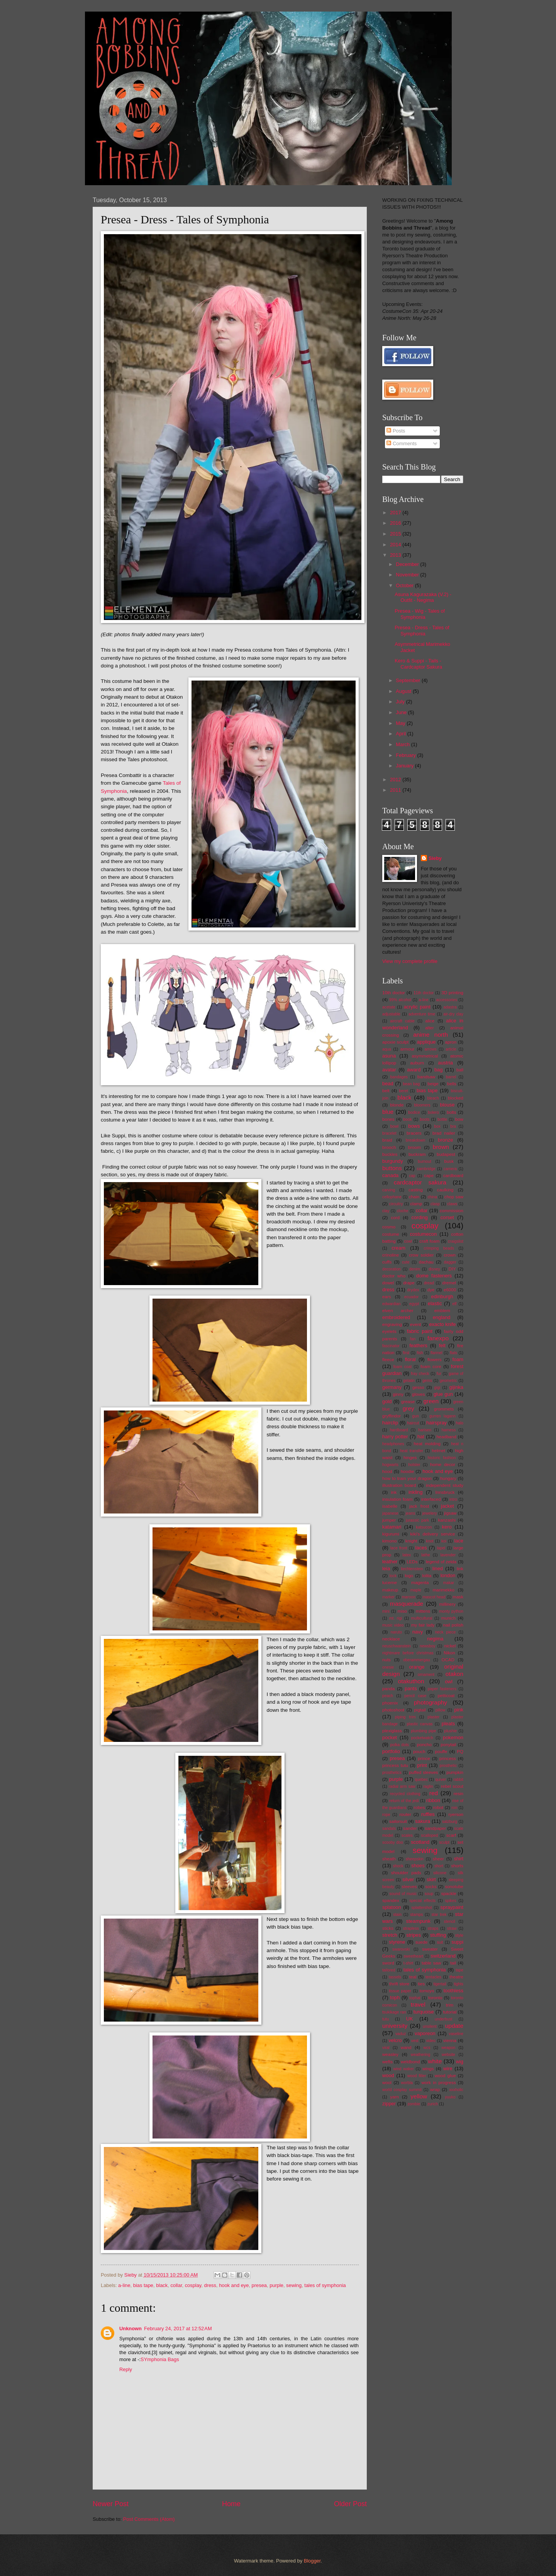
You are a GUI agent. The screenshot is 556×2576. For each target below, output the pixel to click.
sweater (430, 1949)
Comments (401, 443)
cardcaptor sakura (420, 1182)
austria (445, 1063)
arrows (431, 1049)
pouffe (441, 1751)
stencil (449, 1921)
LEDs (412, 1561)
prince (424, 1758)
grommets (444, 1409)
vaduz (400, 2034)
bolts (451, 1112)
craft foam (429, 1241)
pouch (419, 1751)
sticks (387, 1928)
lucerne (389, 1582)
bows (414, 1126)
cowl (408, 1241)
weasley (390, 2054)
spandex (390, 1900)
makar (448, 1583)
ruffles (428, 1814)
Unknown (130, 2328)
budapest (446, 1154)
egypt (414, 1304)
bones (388, 1119)
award (413, 1070)
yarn (394, 2097)
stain (397, 1914)
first (406, 1353)
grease (408, 1401)
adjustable (391, 1014)
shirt (458, 1858)
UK (409, 2019)
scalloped (429, 1835)
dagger (450, 1262)
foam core (430, 1366)
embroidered (396, 1317)
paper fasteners (442, 1689)
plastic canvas (419, 1724)
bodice (414, 1112)
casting (416, 1189)
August (404, 691)
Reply (125, 2369)
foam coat (402, 1367)
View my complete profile (409, 961)
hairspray (436, 1423)
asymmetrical (425, 1056)
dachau (426, 1262)
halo (459, 1423)
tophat (414, 1998)
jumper (389, 1520)
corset (447, 1217)
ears (386, 1296)
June (402, 712)
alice (429, 1021)
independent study (444, 1485)
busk (448, 1161)
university (394, 2025)
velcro (395, 2040)
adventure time (422, 1014)
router (405, 1814)
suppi (457, 1942)
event (415, 1324)
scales (407, 1835)
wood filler (416, 2076)
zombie (413, 2104)
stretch (389, 1935)
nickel (450, 1646)
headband (446, 1436)
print (422, 1765)
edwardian (391, 1304)
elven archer (398, 1310)
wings (428, 2068)
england (442, 1317)
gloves (418, 1394)
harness (449, 1430)
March (403, 744)
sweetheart (413, 1956)
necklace (391, 1639)
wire (448, 2068)
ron (454, 1808)
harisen (424, 1430)
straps (432, 1928)
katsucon (424, 1527)
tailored (388, 1970)
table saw (431, 1963)
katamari (391, 1527)
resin (458, 1793)
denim (414, 1269)
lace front (398, 1548)
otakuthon (411, 1681)
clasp (435, 1204)
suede (421, 1942)
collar (176, 2285)
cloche (403, 1211)
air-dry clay (453, 1014)
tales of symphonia (325, 2285)
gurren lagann (442, 1416)
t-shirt (408, 1963)
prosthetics (392, 1772)
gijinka (456, 1387)
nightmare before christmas (408, 1653)
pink (458, 1710)
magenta (420, 1582)
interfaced (431, 1499)
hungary (448, 1478)
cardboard (453, 1175)
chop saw (453, 1196)
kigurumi (390, 1534)
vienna (449, 2040)
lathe (425, 1555)
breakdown (415, 1140)
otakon (454, 1674)
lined (437, 1568)
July (401, 701)
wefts (387, 2061)
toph (395, 1997)
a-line (124, 2285)
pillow (441, 1710)
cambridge (426, 1169)
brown (441, 1147)
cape (429, 1175)
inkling (416, 1492)
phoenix (390, 1703)
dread (429, 1283)
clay (385, 1211)
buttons (392, 1168)
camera (450, 1169)
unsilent (430, 2026)
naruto (396, 1632)
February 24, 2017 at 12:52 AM (178, 2328)
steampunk (418, 1921)
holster (414, 1465)
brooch (389, 1147)
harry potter (395, 1436)
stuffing (438, 1935)
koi (443, 1541)
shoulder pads (406, 1872)
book (407, 1119)
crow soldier (421, 1255)
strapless (411, 1928)
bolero (433, 1112)
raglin (428, 1786)
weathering (420, 2054)
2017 (396, 512)
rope (386, 1814)
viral (386, 2048)
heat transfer (411, 1451)
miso (402, 1611)
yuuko (450, 2097)
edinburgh (442, 1296)
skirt (431, 1879)
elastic (435, 1303)
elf (455, 1304)
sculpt (444, 1842)
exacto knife (442, 1324)
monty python (451, 1611)
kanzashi (447, 1520)
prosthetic (448, 1766)
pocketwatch (422, 1738)
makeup (390, 1590)
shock (398, 1866)
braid (387, 1140)
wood (388, 2075)
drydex (413, 1290)
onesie (388, 1667)
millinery (447, 1604)
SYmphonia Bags (160, 2359)
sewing (294, 2285)
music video (392, 1625)
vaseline (456, 2034)
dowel (388, 1282)
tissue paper (400, 1991)
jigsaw (450, 1513)
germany (392, 1387)
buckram (417, 1154)
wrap (435, 2089)
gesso (418, 1387)
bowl (394, 1126)
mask (458, 1597)
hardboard (399, 1430)
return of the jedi (404, 1801)
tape (459, 1970)
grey (408, 1408)
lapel (441, 1548)
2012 (396, 779)
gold (387, 1401)
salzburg (449, 1821)
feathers (418, 1345)
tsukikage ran (394, 2012)
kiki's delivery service (432, 1534)
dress (210, 2285)
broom (414, 1147)
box (437, 1126)
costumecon (423, 1234)
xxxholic (456, 2090)
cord (395, 1217)
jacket (447, 1506)
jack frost (419, 1506)
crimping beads (439, 1248)
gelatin (409, 1380)
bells (451, 1083)
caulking (445, 1189)
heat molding (427, 1443)
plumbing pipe (423, 1731)
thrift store (399, 1983)
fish (420, 1353)
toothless (453, 1990)
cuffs (387, 1262)
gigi (437, 1387)
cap (412, 1176)
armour (407, 1049)
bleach (433, 1098)
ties (421, 1983)
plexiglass (392, 1730)
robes (419, 1807)
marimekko (443, 1590)
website (448, 2054)
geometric (448, 1380)
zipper (389, 2103)
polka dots (399, 1745)
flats (453, 1353)
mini (386, 1611)
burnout (424, 1161)
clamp (416, 1203)
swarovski (401, 1949)
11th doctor (424, 993)
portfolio (391, 1751)
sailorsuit (398, 1821)
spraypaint (452, 1907)
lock (393, 1576)
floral (410, 1359)
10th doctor (393, 992)
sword (388, 1963)
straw (452, 1928)
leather (389, 1561)
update (454, 2025)
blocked (455, 1098)
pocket (389, 1737)
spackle (448, 1893)
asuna (389, 1056)
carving (388, 1190)
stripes (413, 1935)
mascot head (433, 1597)
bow (459, 1119)
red (433, 1793)
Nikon (449, 1652)
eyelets (389, 1331)
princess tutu (395, 1765)
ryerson (455, 1814)
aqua (386, 1049)
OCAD (447, 1659)
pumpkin (454, 1772)
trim (449, 2005)
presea (259, 2285)
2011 (396, 790)
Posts (395, 431)
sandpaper (435, 1828)
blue (387, 1111)
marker (388, 1597)
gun (415, 1416)
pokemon (453, 1737)
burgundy (392, 1161)
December (408, 564)
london (448, 1575)
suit (440, 1942)
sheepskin (415, 1859)
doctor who (393, 1276)
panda (388, 1688)
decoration (391, 1269)
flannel (436, 1353)
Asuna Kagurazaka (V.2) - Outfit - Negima (423, 597)
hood (387, 1471)
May (401, 723)
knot (429, 1541)
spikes (450, 1901)
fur (439, 1374)
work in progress (438, 2082)
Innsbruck (444, 1492)
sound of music (403, 1894)
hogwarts (390, 1465)
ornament (426, 1674)
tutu (385, 2019)
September (409, 680)
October (405, 585)
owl (448, 1681)
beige (432, 1083)
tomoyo (427, 1990)
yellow (418, 2096)
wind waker (403, 2069)
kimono (389, 1541)
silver (408, 1879)
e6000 (450, 1289)
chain (414, 1196)
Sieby (435, 858)
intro (453, 1499)
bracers (414, 1133)
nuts (386, 1659)
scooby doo (392, 1842)
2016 (396, 523)
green (431, 1401)
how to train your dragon (407, 1478)
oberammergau (416, 1660)
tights (458, 1984)
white (435, 2061)
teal (413, 1977)
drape (409, 1282)
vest (415, 2041)
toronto (435, 1997)
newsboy (428, 1646)
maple (415, 1590)
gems (427, 1380)
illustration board (399, 1485)
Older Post (350, 2504)
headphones (393, 1444)
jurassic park (417, 1520)
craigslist (455, 1241)
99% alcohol (400, 1000)
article (451, 1049)
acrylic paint (417, 1007)
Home (231, 2504)
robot (438, 1807)
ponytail (448, 1744)
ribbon (433, 1800)
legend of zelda (441, 1561)
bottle (442, 1119)
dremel (449, 1282)
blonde (397, 1105)
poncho (424, 1744)
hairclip (390, 1423)
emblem (442, 1310)
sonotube (454, 1886)
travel (418, 2004)
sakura (422, 1821)
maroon (408, 1597)
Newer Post (111, 2504)
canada (390, 1175)
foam (457, 1359)
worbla (407, 2083)
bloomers (422, 1105)
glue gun (443, 1394)
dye (431, 1289)
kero (447, 1527)
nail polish (453, 1625)
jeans (410, 1513)
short (438, 1866)
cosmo (388, 1227)
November (408, 575)
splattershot (421, 1907)
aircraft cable (402, 1021)
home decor (442, 1464)
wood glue (445, 2075)
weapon (448, 2048)
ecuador (411, 1297)
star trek (438, 1914)
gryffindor (391, 1416)
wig (459, 2061)
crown (450, 1255)
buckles (389, 1154)
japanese (390, 1513)
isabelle (389, 1506)
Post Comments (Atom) (149, 2519)
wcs (427, 2048)
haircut (413, 1423)
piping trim (405, 1717)
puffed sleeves (423, 1772)
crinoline (390, 1255)
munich (448, 1618)
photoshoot (393, 1710)
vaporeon (425, 2033)
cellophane (392, 1197)
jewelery (429, 1513)
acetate (388, 1007)
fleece (388, 1359)
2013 (396, 555)
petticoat (445, 1695)
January (405, 766)
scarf (451, 1835)
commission (451, 1210)
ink (394, 1492)
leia (386, 1568)
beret (403, 1091)
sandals (389, 1828)
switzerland (443, 1956)
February (406, 755)
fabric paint (419, 1331)
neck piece (445, 1632)
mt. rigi (395, 1618)
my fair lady (423, 1625)
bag (438, 1070)
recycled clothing (405, 1794)
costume (390, 1234)
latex (407, 1555)
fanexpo (438, 1338)
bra (453, 1126)
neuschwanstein (396, 1646)
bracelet (389, 1133)
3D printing (452, 992)
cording (420, 1217)
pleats (448, 1723)
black (162, 2285)
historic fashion (442, 1458)
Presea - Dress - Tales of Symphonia (422, 630)
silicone (439, 1873)
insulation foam (397, 1499)
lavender (448, 1555)
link (460, 1568)
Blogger (312, 2561)
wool (387, 2082)
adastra (450, 1007)
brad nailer (443, 1133)
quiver (440, 1779)
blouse (447, 1105)
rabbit (458, 1779)
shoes (417, 1865)
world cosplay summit (402, 2090)
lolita (426, 1575)
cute (405, 1262)
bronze (445, 1140)
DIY (452, 1269)
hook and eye (234, 2285)
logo (409, 1575)
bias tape (143, 2285)
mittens (423, 1611)
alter (429, 1027)
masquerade (406, 1603)
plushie (450, 1731)
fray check (420, 1374)
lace (458, 1541)
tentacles (433, 1977)
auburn (417, 1063)
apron (451, 1042)
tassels (395, 1977)
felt (442, 1345)
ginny (398, 1394)
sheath (389, 1858)
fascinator (391, 1346)
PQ (460, 1751)
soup (429, 1894)
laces (421, 1548)
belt (386, 1090)
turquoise (424, 2012)
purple (276, 2285)
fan (412, 1339)
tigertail (439, 1984)
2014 (396, 544)
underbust (444, 2019)
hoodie (407, 1471)
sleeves (409, 1886)
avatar (389, 1070)
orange (416, 1667)
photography (430, 1702)
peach (387, 1696)
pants (411, 1688)
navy (417, 1632)
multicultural (421, 1618)
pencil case (415, 1696)
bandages (399, 1077)
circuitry (396, 1204)
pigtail (419, 1710)
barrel (451, 1077)
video (431, 2041)
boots (424, 1119)
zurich (432, 2104)
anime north (430, 1034)
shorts (457, 1865)
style (459, 1935)
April (401, 733)
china (432, 1197)
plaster (433, 1717)
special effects (422, 1901)
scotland (420, 1842)
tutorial (449, 2012)
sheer (438, 1858)
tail (453, 1963)
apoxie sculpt (395, 1042)
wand (406, 2047)
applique (426, 1042)
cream (398, 1248)
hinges (410, 1457)
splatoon (391, 1907)
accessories (446, 1000)
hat (420, 1436)
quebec (421, 1779)
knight (411, 1541)
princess (447, 1758)
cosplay (193, 2285)
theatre (456, 1977)
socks (431, 1886)
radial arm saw (402, 1786)
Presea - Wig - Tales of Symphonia (420, 614)
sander (410, 1828)
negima (435, 1639)
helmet (438, 1450)
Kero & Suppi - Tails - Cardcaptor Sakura (418, 663)
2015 (396, 534)
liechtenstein (412, 1569)
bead (387, 1083)
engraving (392, 1324)
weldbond (410, 2061)
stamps (416, 1914)
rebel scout (452, 1786)
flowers (434, 1359)
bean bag (411, 1084)
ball (459, 1070)
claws (452, 1204)
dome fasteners (434, 1276)
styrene (397, 1942)
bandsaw (426, 1076)
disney (434, 1269)
